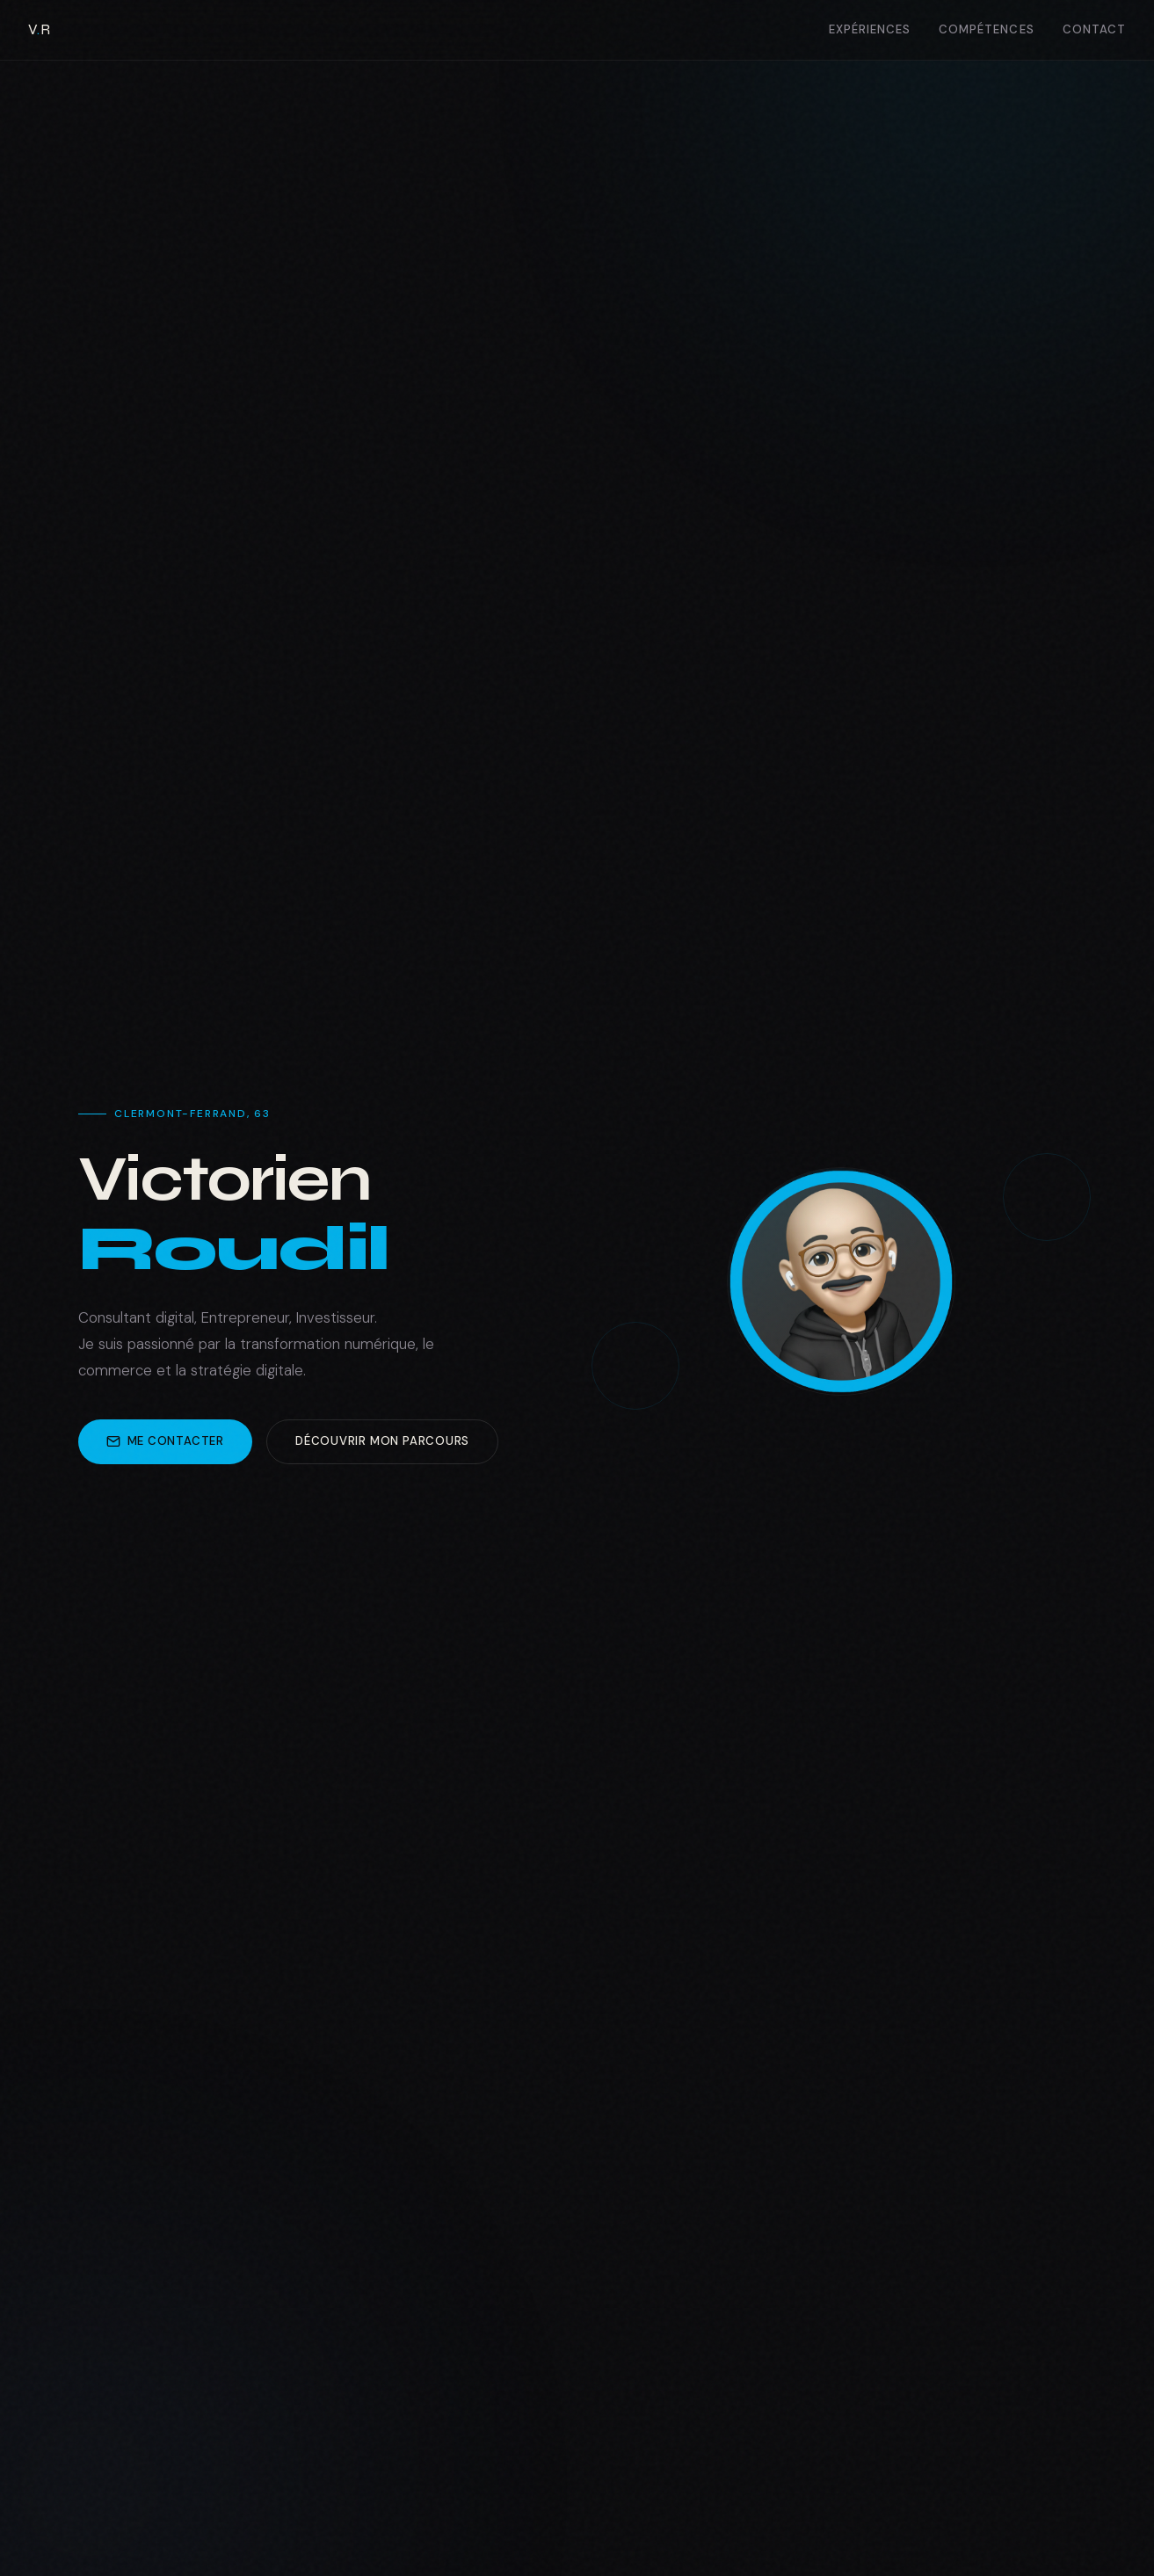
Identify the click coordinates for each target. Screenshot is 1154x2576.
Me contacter (165, 1440)
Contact (1094, 29)
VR (39, 29)
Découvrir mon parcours (382, 1440)
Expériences (870, 29)
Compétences (986, 29)
